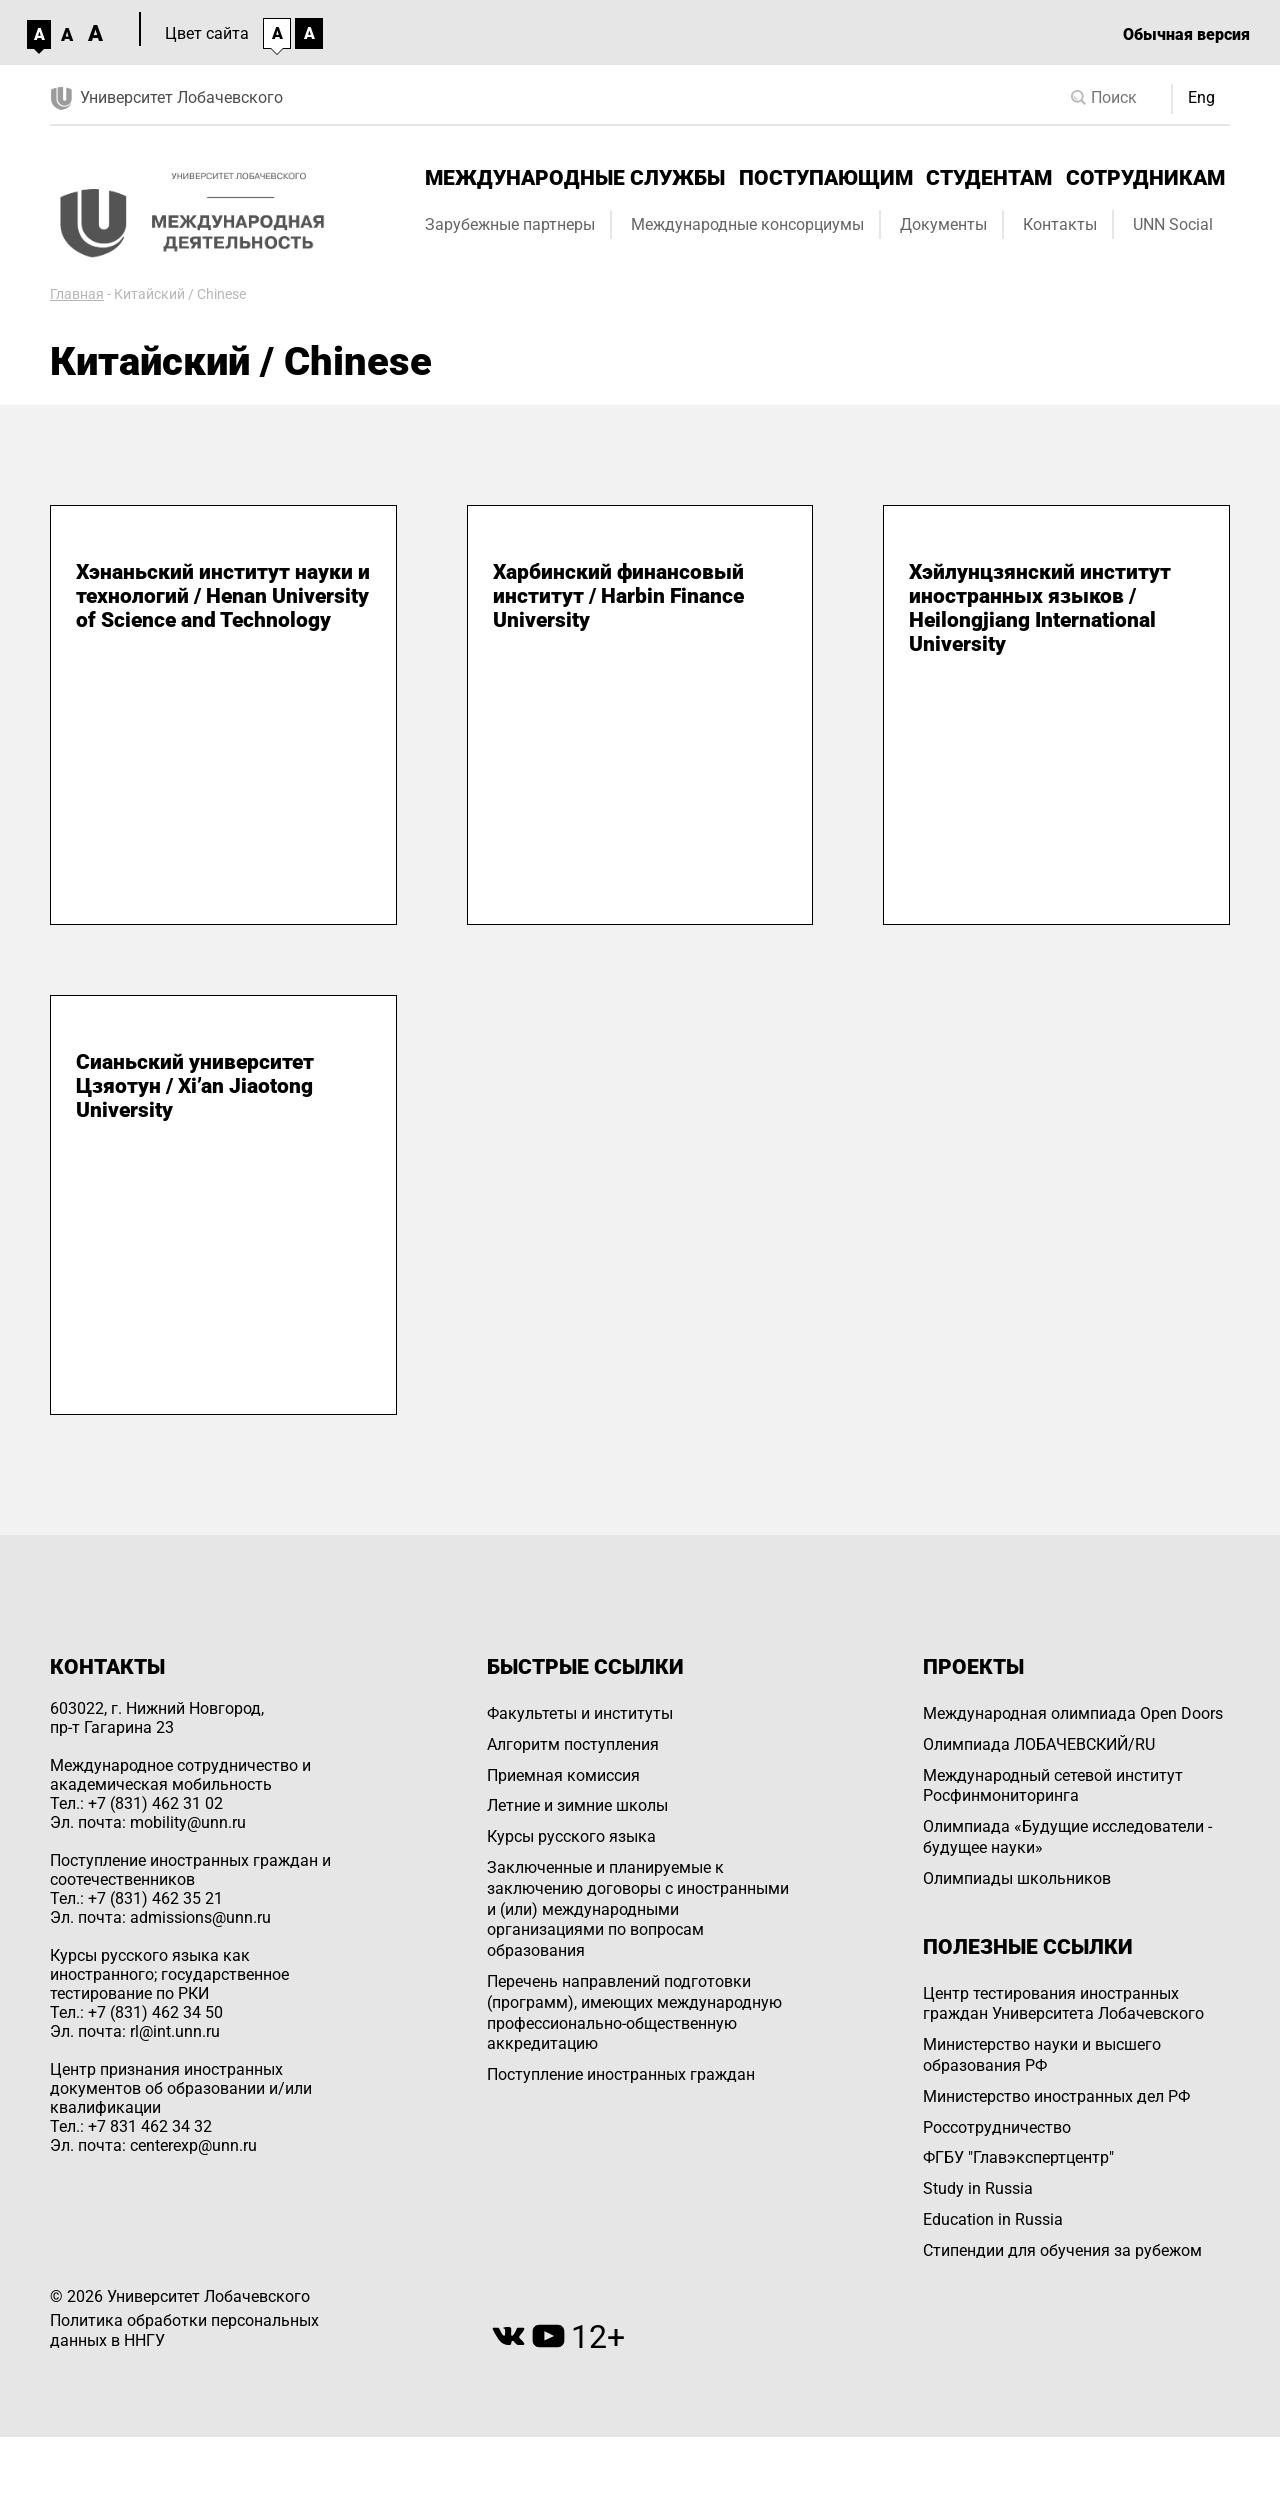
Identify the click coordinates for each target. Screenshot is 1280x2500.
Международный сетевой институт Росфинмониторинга (1053, 1786)
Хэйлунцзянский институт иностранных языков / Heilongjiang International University (1040, 608)
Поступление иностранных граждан (621, 2074)
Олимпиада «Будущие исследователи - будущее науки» (1067, 1837)
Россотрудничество (997, 2127)
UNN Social (1173, 224)
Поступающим (826, 178)
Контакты (1060, 224)
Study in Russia (978, 2188)
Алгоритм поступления (573, 1744)
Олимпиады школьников (1017, 1878)
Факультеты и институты (580, 1713)
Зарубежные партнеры (510, 224)
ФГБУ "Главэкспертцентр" (1018, 2157)
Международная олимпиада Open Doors (1073, 1713)
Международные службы (575, 178)
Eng (1201, 97)
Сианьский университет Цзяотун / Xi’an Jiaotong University (195, 1086)
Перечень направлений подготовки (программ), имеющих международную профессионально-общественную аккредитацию (634, 2012)
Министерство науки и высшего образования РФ (1042, 2055)
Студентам (989, 178)
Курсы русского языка (571, 1836)
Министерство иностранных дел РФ (1056, 2096)
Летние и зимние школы (577, 1805)
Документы (943, 224)
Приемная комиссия (563, 1775)
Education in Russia (993, 2219)
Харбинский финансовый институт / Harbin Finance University (618, 596)
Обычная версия (1186, 34)
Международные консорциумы (747, 224)
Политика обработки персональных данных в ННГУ (184, 2331)
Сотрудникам (1145, 178)
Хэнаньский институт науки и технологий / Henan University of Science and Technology (223, 596)
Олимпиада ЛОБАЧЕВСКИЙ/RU (1039, 1744)
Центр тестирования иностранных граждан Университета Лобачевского (1063, 2004)
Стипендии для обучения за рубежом (1062, 2250)
